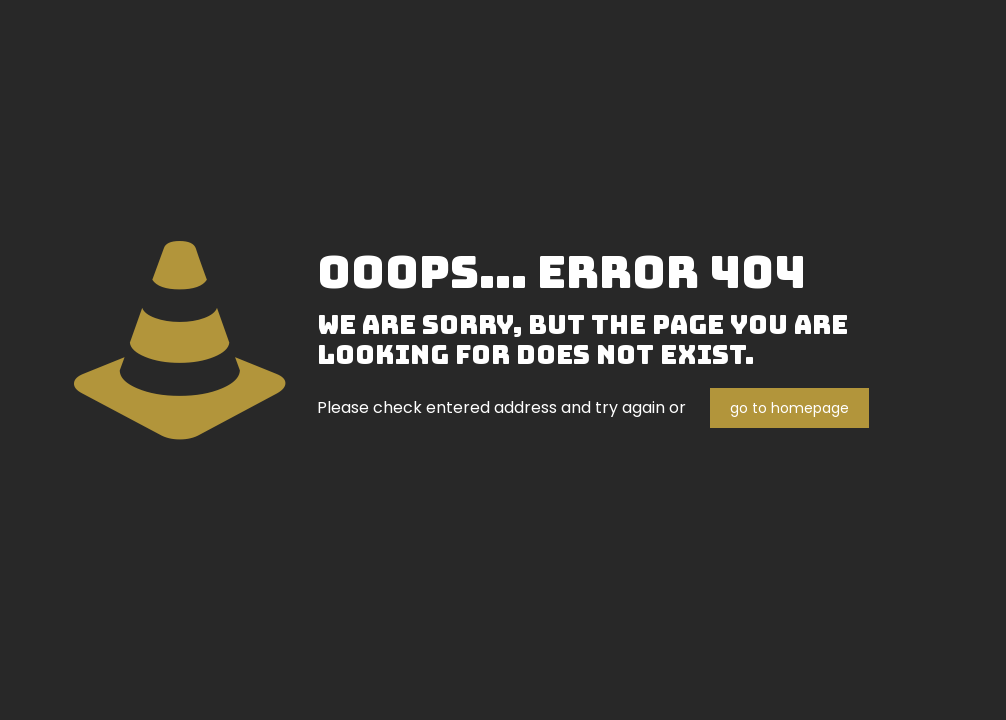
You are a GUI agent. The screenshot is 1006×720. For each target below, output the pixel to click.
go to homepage (789, 408)
